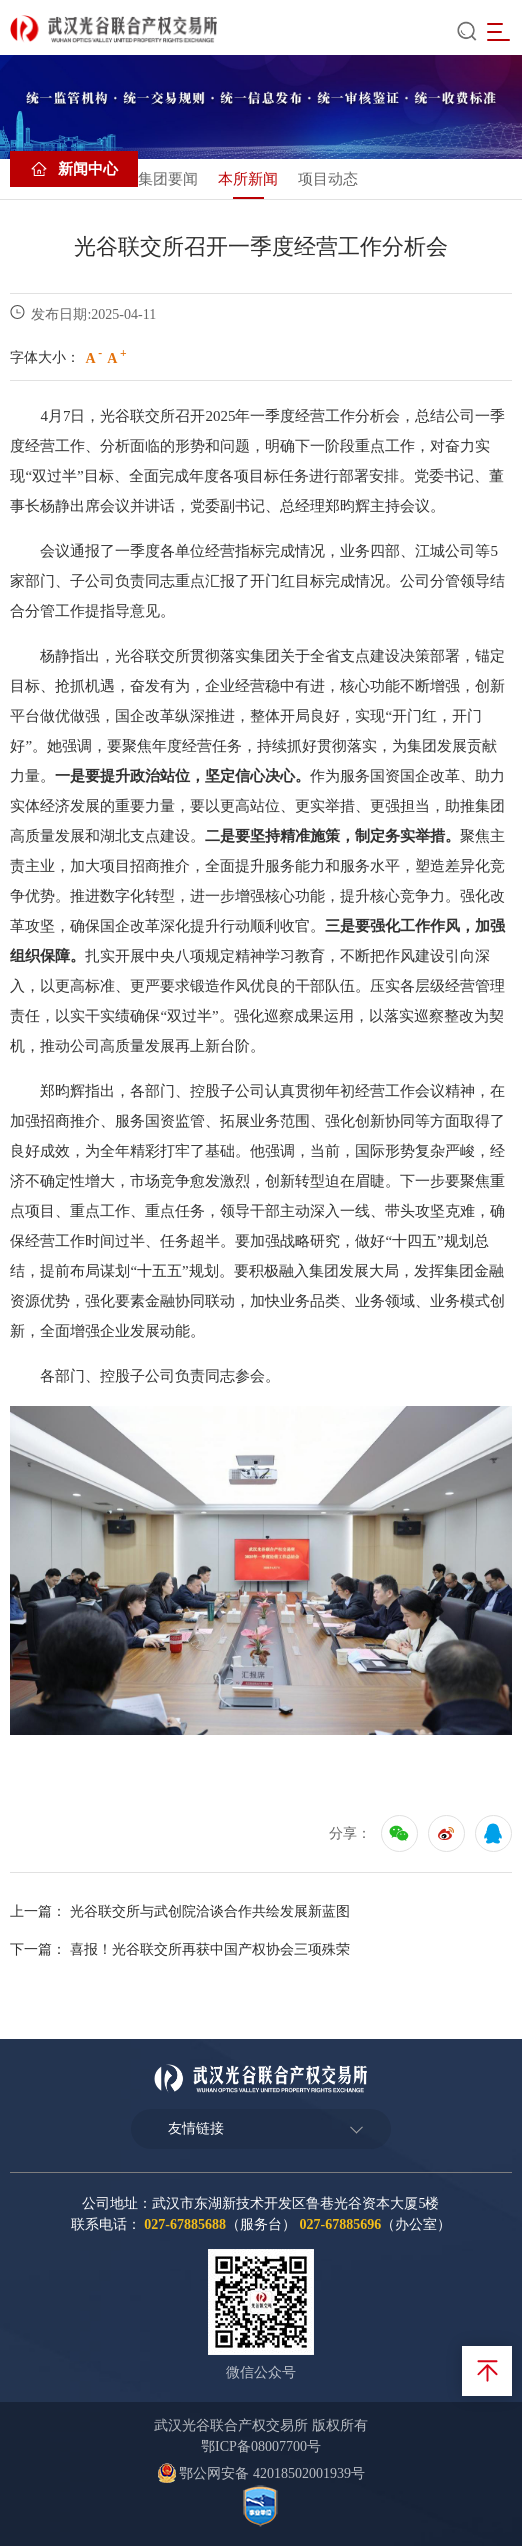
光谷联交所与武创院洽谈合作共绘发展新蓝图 (210, 1911)
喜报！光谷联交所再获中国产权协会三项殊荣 (210, 1949)
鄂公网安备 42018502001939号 (261, 2473)
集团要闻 (168, 179)
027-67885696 (340, 2224)
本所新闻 (248, 179)
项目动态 (328, 179)
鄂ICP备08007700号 (261, 2446)
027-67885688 (185, 2224)
